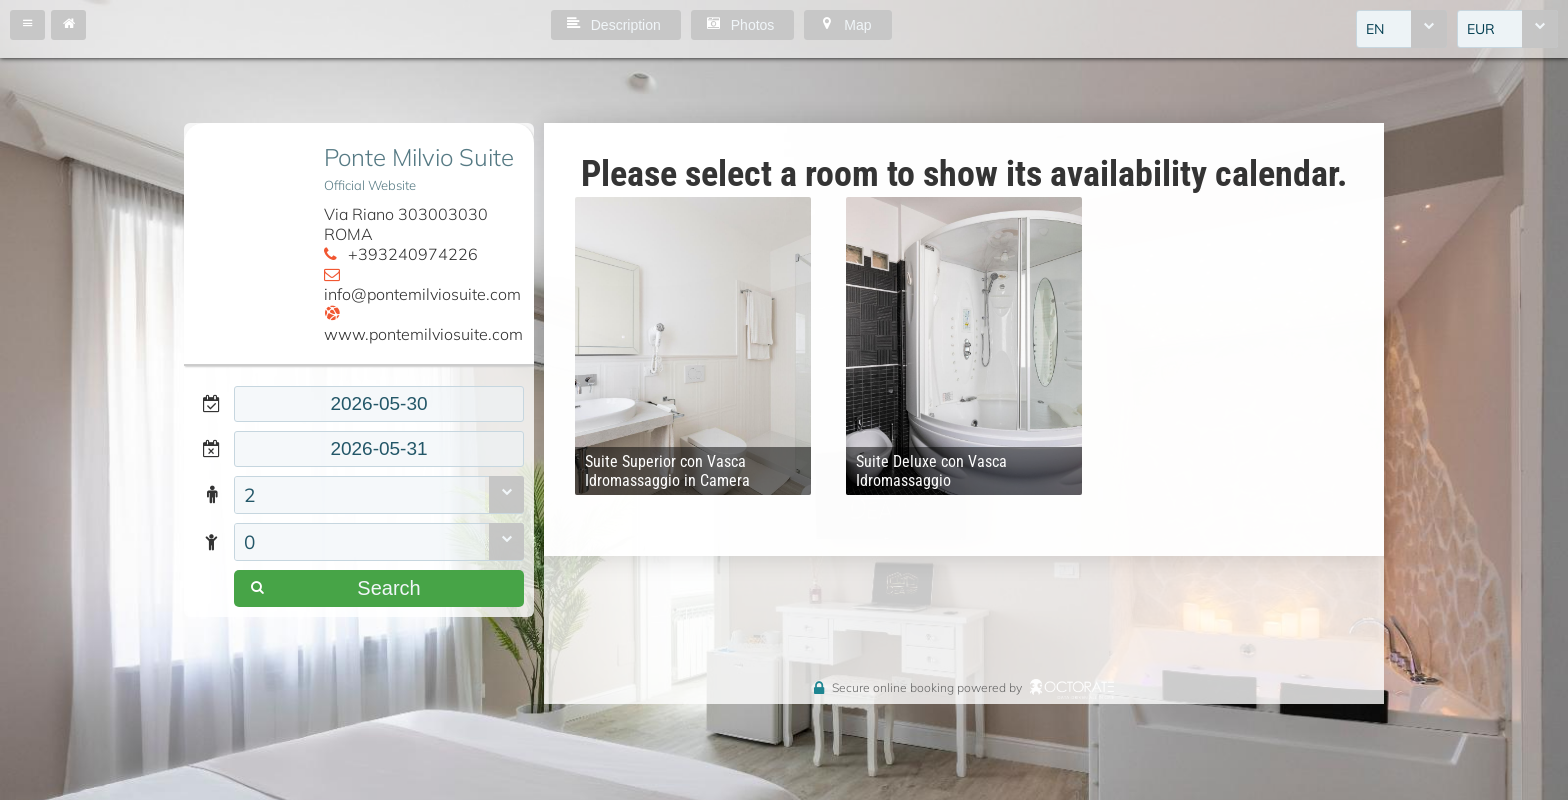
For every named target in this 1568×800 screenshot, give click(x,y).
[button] (27, 25)
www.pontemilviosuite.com (423, 334)
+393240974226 (413, 254)
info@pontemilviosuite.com (422, 294)
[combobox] (1401, 29)
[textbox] (379, 404)
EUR (1481, 29)
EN (1375, 29)
